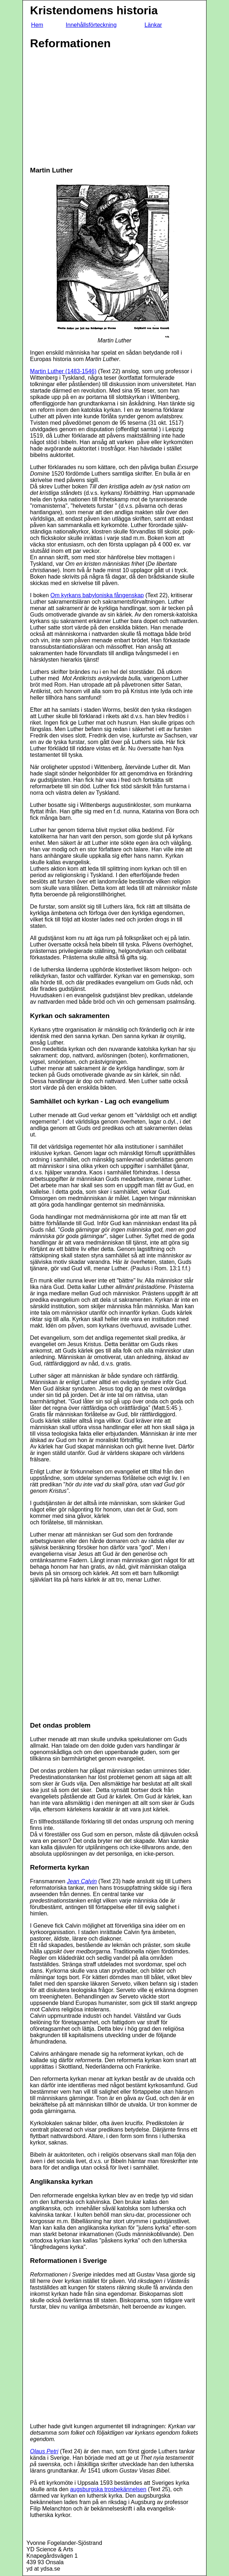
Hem (37, 25)
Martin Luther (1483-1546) (63, 371)
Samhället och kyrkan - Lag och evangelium (99, 1101)
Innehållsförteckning (91, 25)
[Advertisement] (90, 108)
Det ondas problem (60, 1725)
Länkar (153, 25)
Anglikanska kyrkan (61, 2181)
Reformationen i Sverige (68, 2260)
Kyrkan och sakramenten (69, 1015)
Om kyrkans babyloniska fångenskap (97, 595)
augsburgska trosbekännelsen (108, 2489)
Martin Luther (51, 170)
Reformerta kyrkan (59, 1867)
